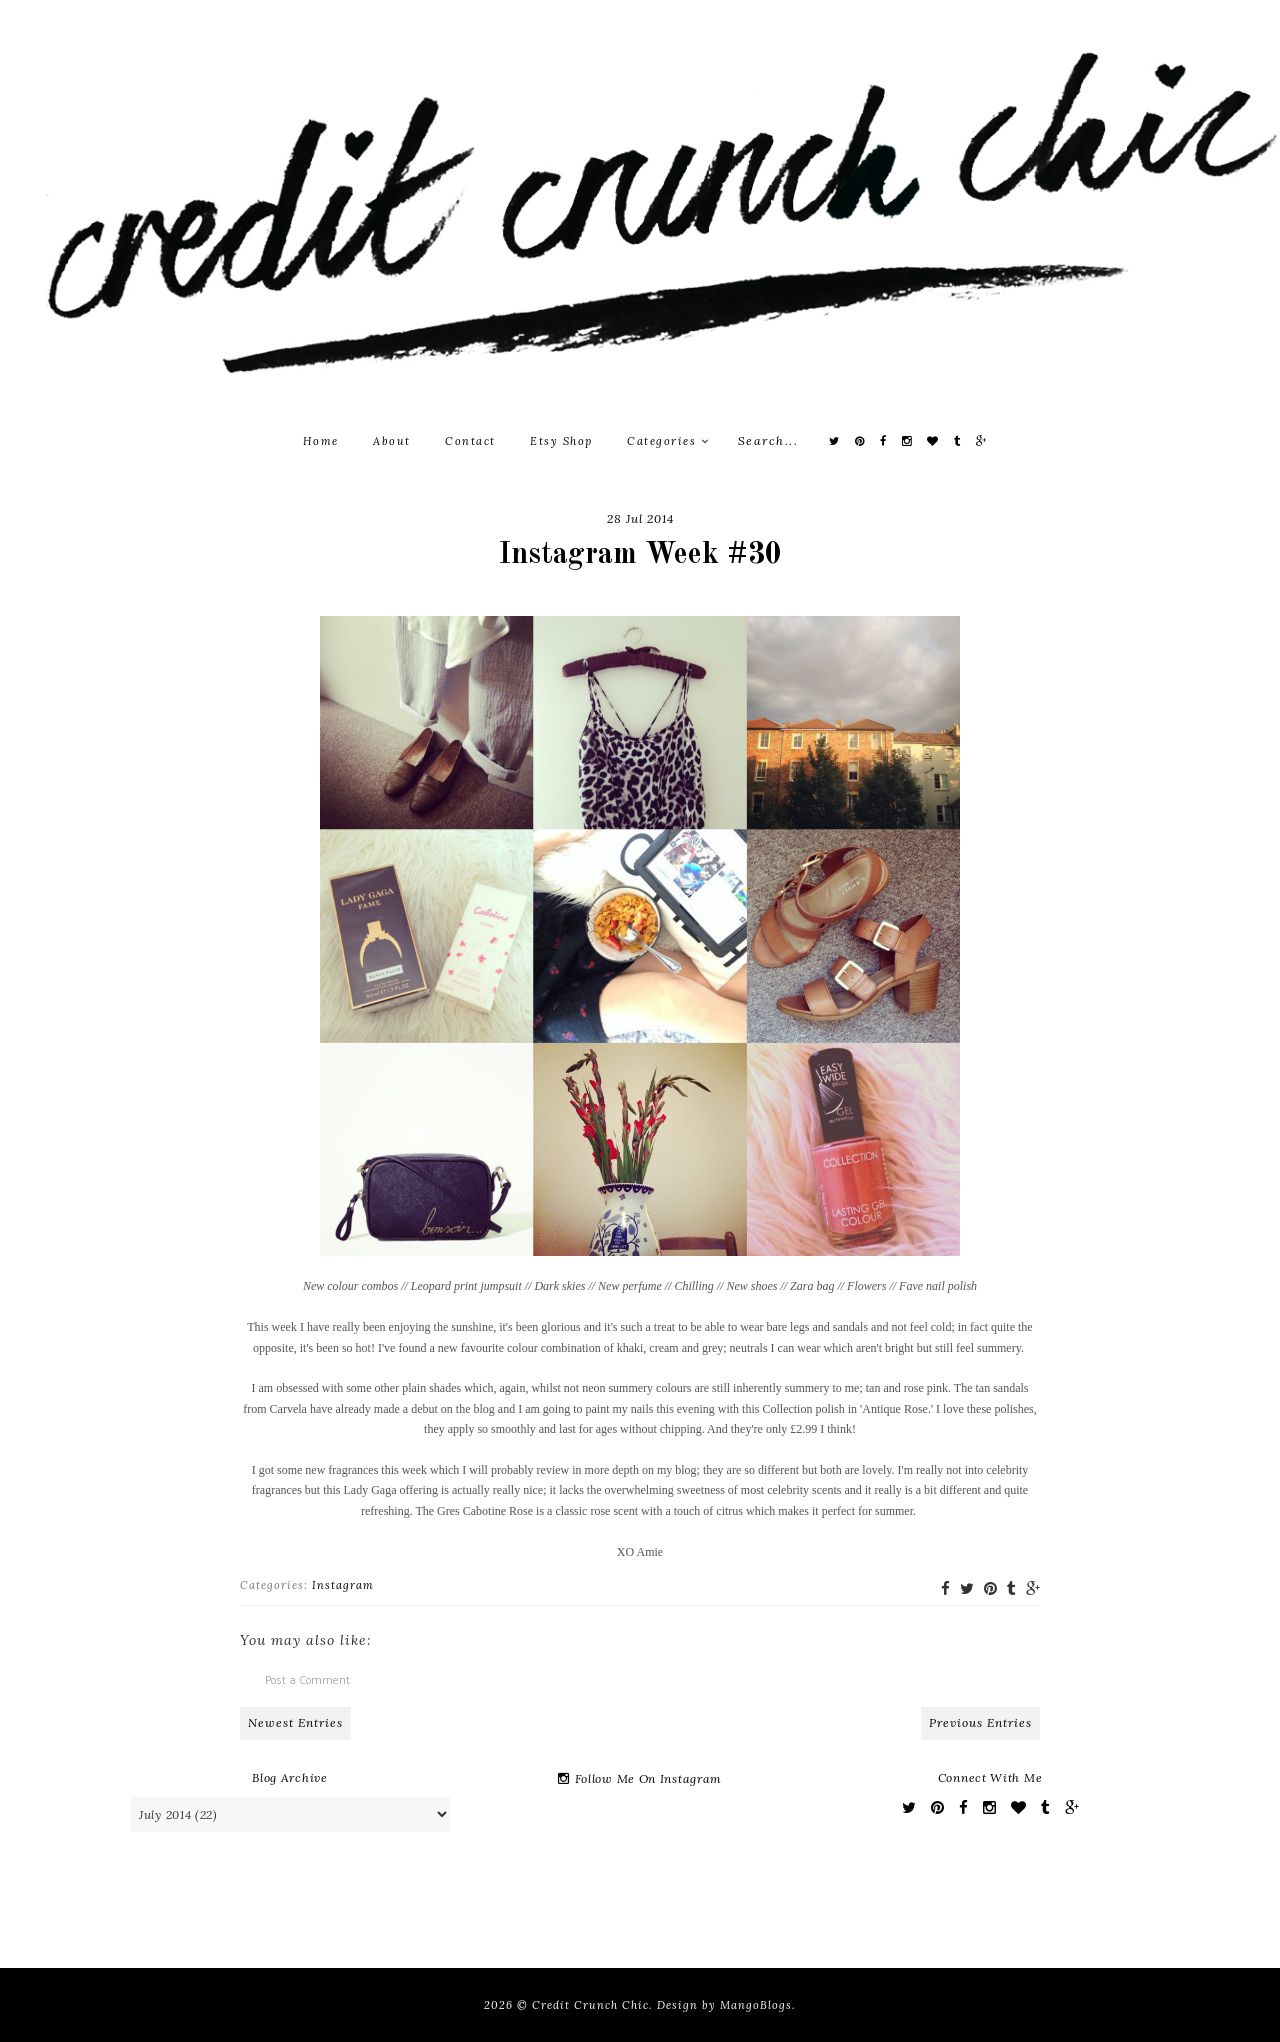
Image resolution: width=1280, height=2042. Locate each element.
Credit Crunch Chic (590, 2005)
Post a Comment (307, 1679)
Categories (668, 441)
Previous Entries (980, 1722)
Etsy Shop (561, 441)
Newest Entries (295, 1722)
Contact (470, 441)
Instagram (343, 1585)
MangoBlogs (756, 2005)
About (392, 441)
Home (321, 441)
